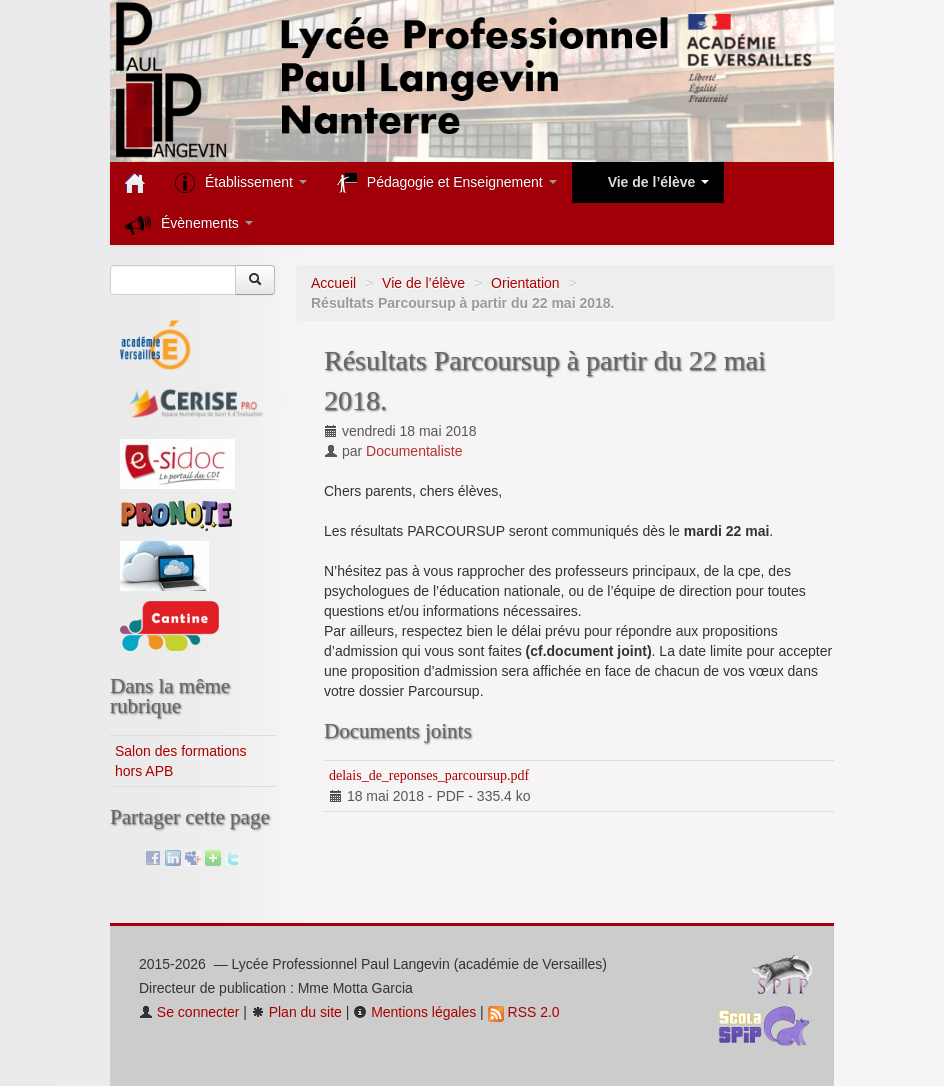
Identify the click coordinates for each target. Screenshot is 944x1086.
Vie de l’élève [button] (648, 183)
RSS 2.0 (524, 1012)
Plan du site (296, 1012)
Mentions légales (414, 1012)
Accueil (333, 283)
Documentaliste (414, 451)
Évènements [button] (189, 225)
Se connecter (189, 1012)
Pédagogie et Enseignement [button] (447, 183)
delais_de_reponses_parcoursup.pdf (429, 775)
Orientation (525, 283)
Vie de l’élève (423, 283)
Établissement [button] (241, 183)
